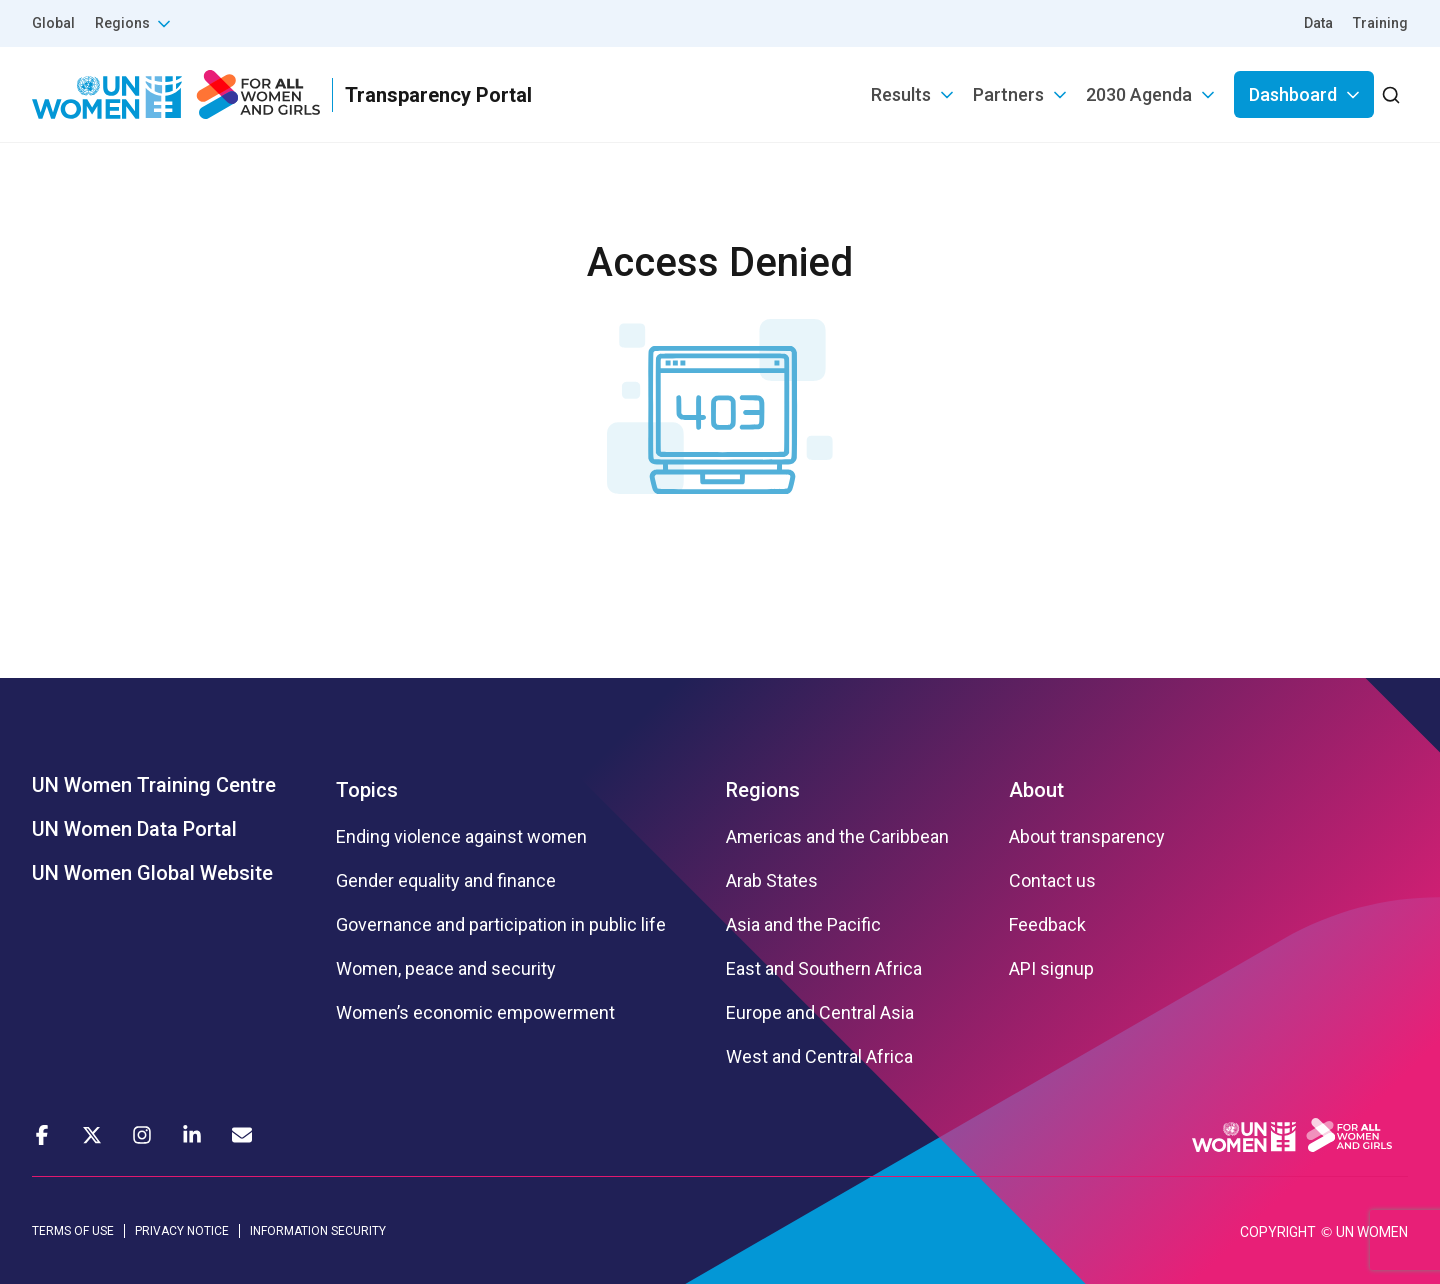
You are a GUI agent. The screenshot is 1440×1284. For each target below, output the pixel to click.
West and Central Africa (819, 1057)
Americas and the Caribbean (837, 837)
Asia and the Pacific (803, 925)
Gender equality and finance (446, 881)
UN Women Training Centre (154, 785)
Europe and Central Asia (820, 1013)
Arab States (772, 881)
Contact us (1052, 881)
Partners (1008, 94)
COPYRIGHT (1278, 1232)
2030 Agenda (1139, 94)
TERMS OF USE (73, 1231)
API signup (1051, 969)
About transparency (1087, 837)
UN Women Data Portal (134, 829)
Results (901, 94)
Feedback (1047, 925)
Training (1380, 23)
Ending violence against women (461, 837)
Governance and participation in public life (501, 925)
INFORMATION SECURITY (318, 1231)
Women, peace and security (446, 969)
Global (53, 23)
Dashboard (1293, 94)
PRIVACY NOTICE (182, 1231)
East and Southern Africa (824, 969)
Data (1318, 23)
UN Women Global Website (152, 873)
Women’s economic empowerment (475, 1013)
